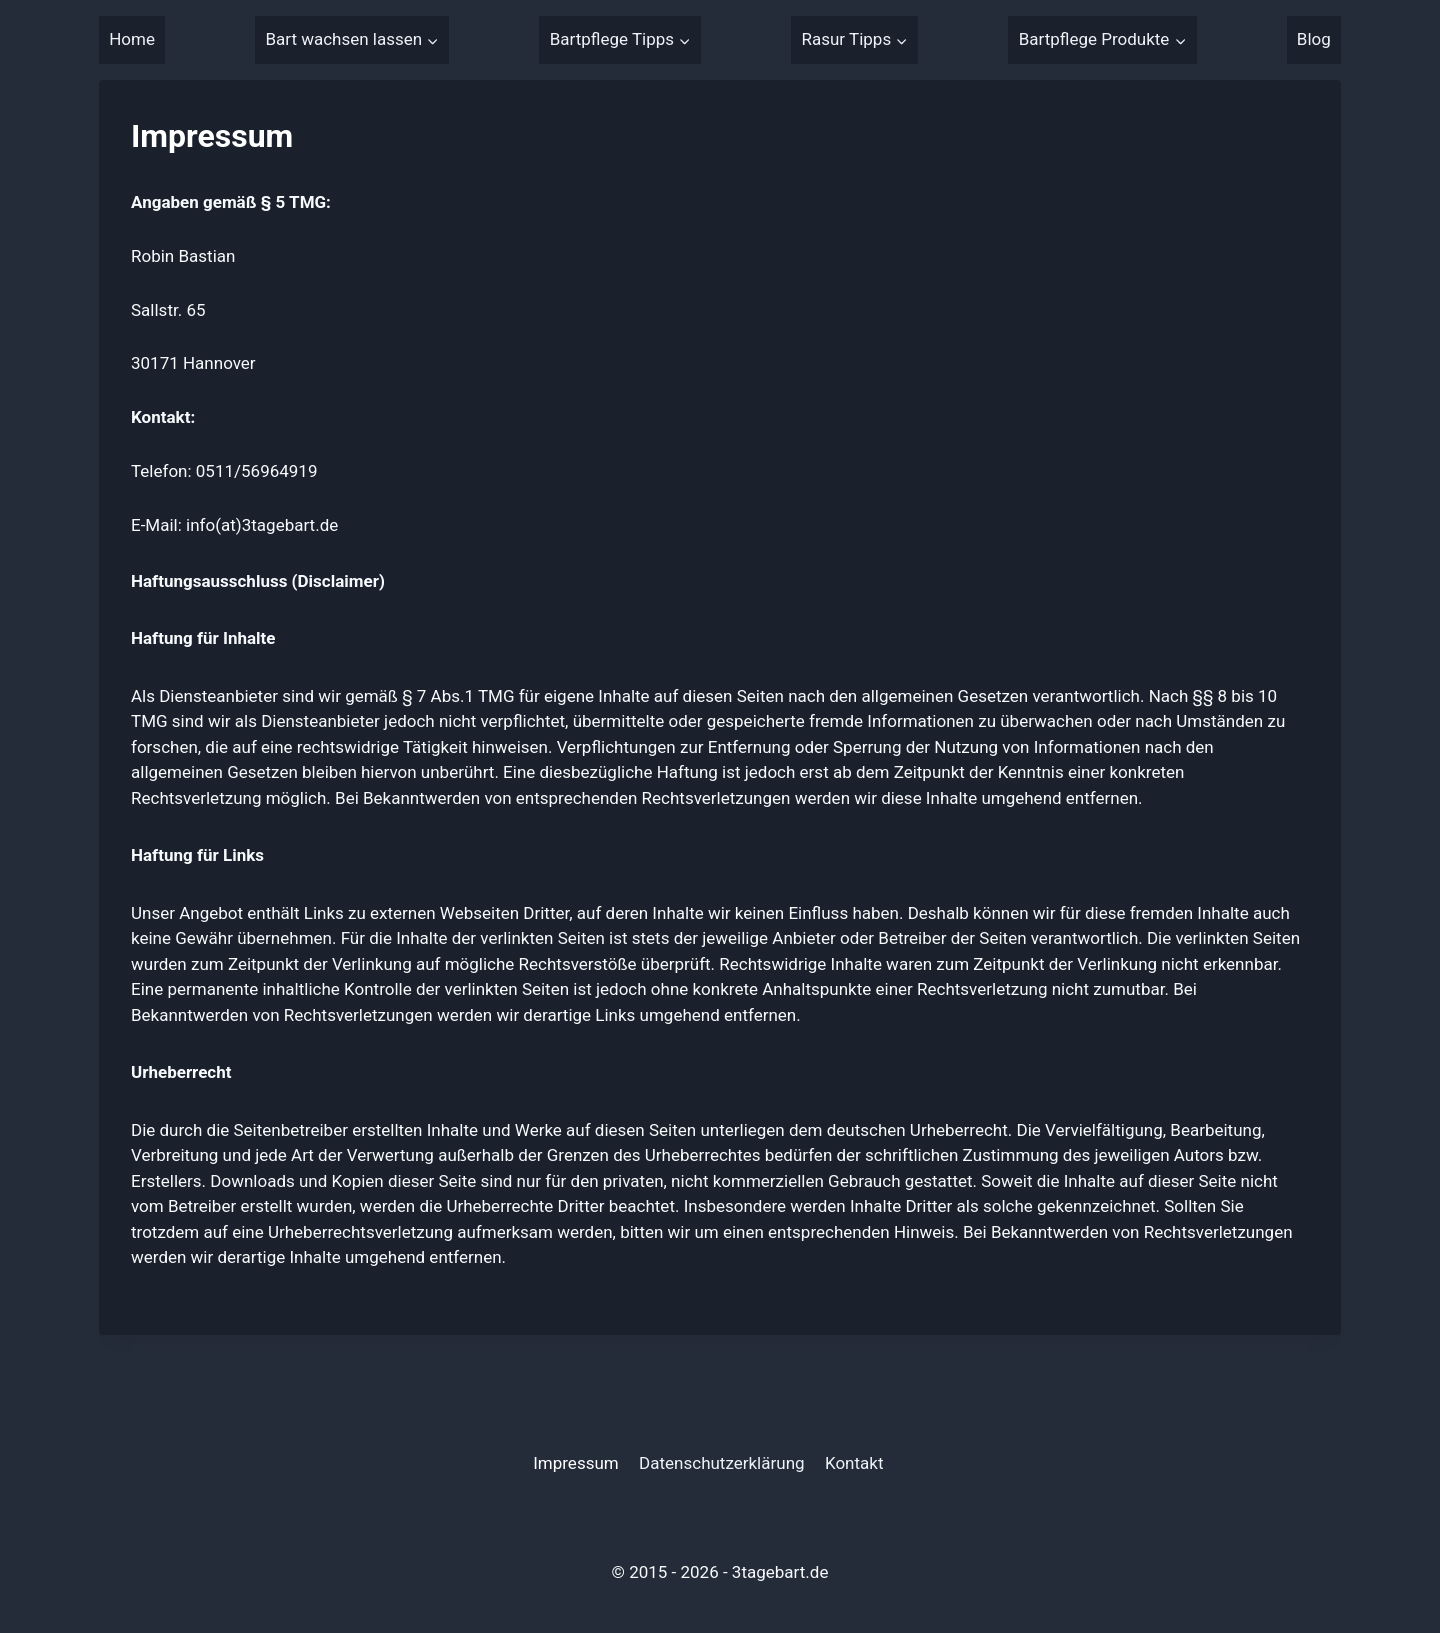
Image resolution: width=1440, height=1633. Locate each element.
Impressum (576, 1463)
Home (132, 39)
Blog (1314, 39)
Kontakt (854, 1463)
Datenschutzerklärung (721, 1463)
